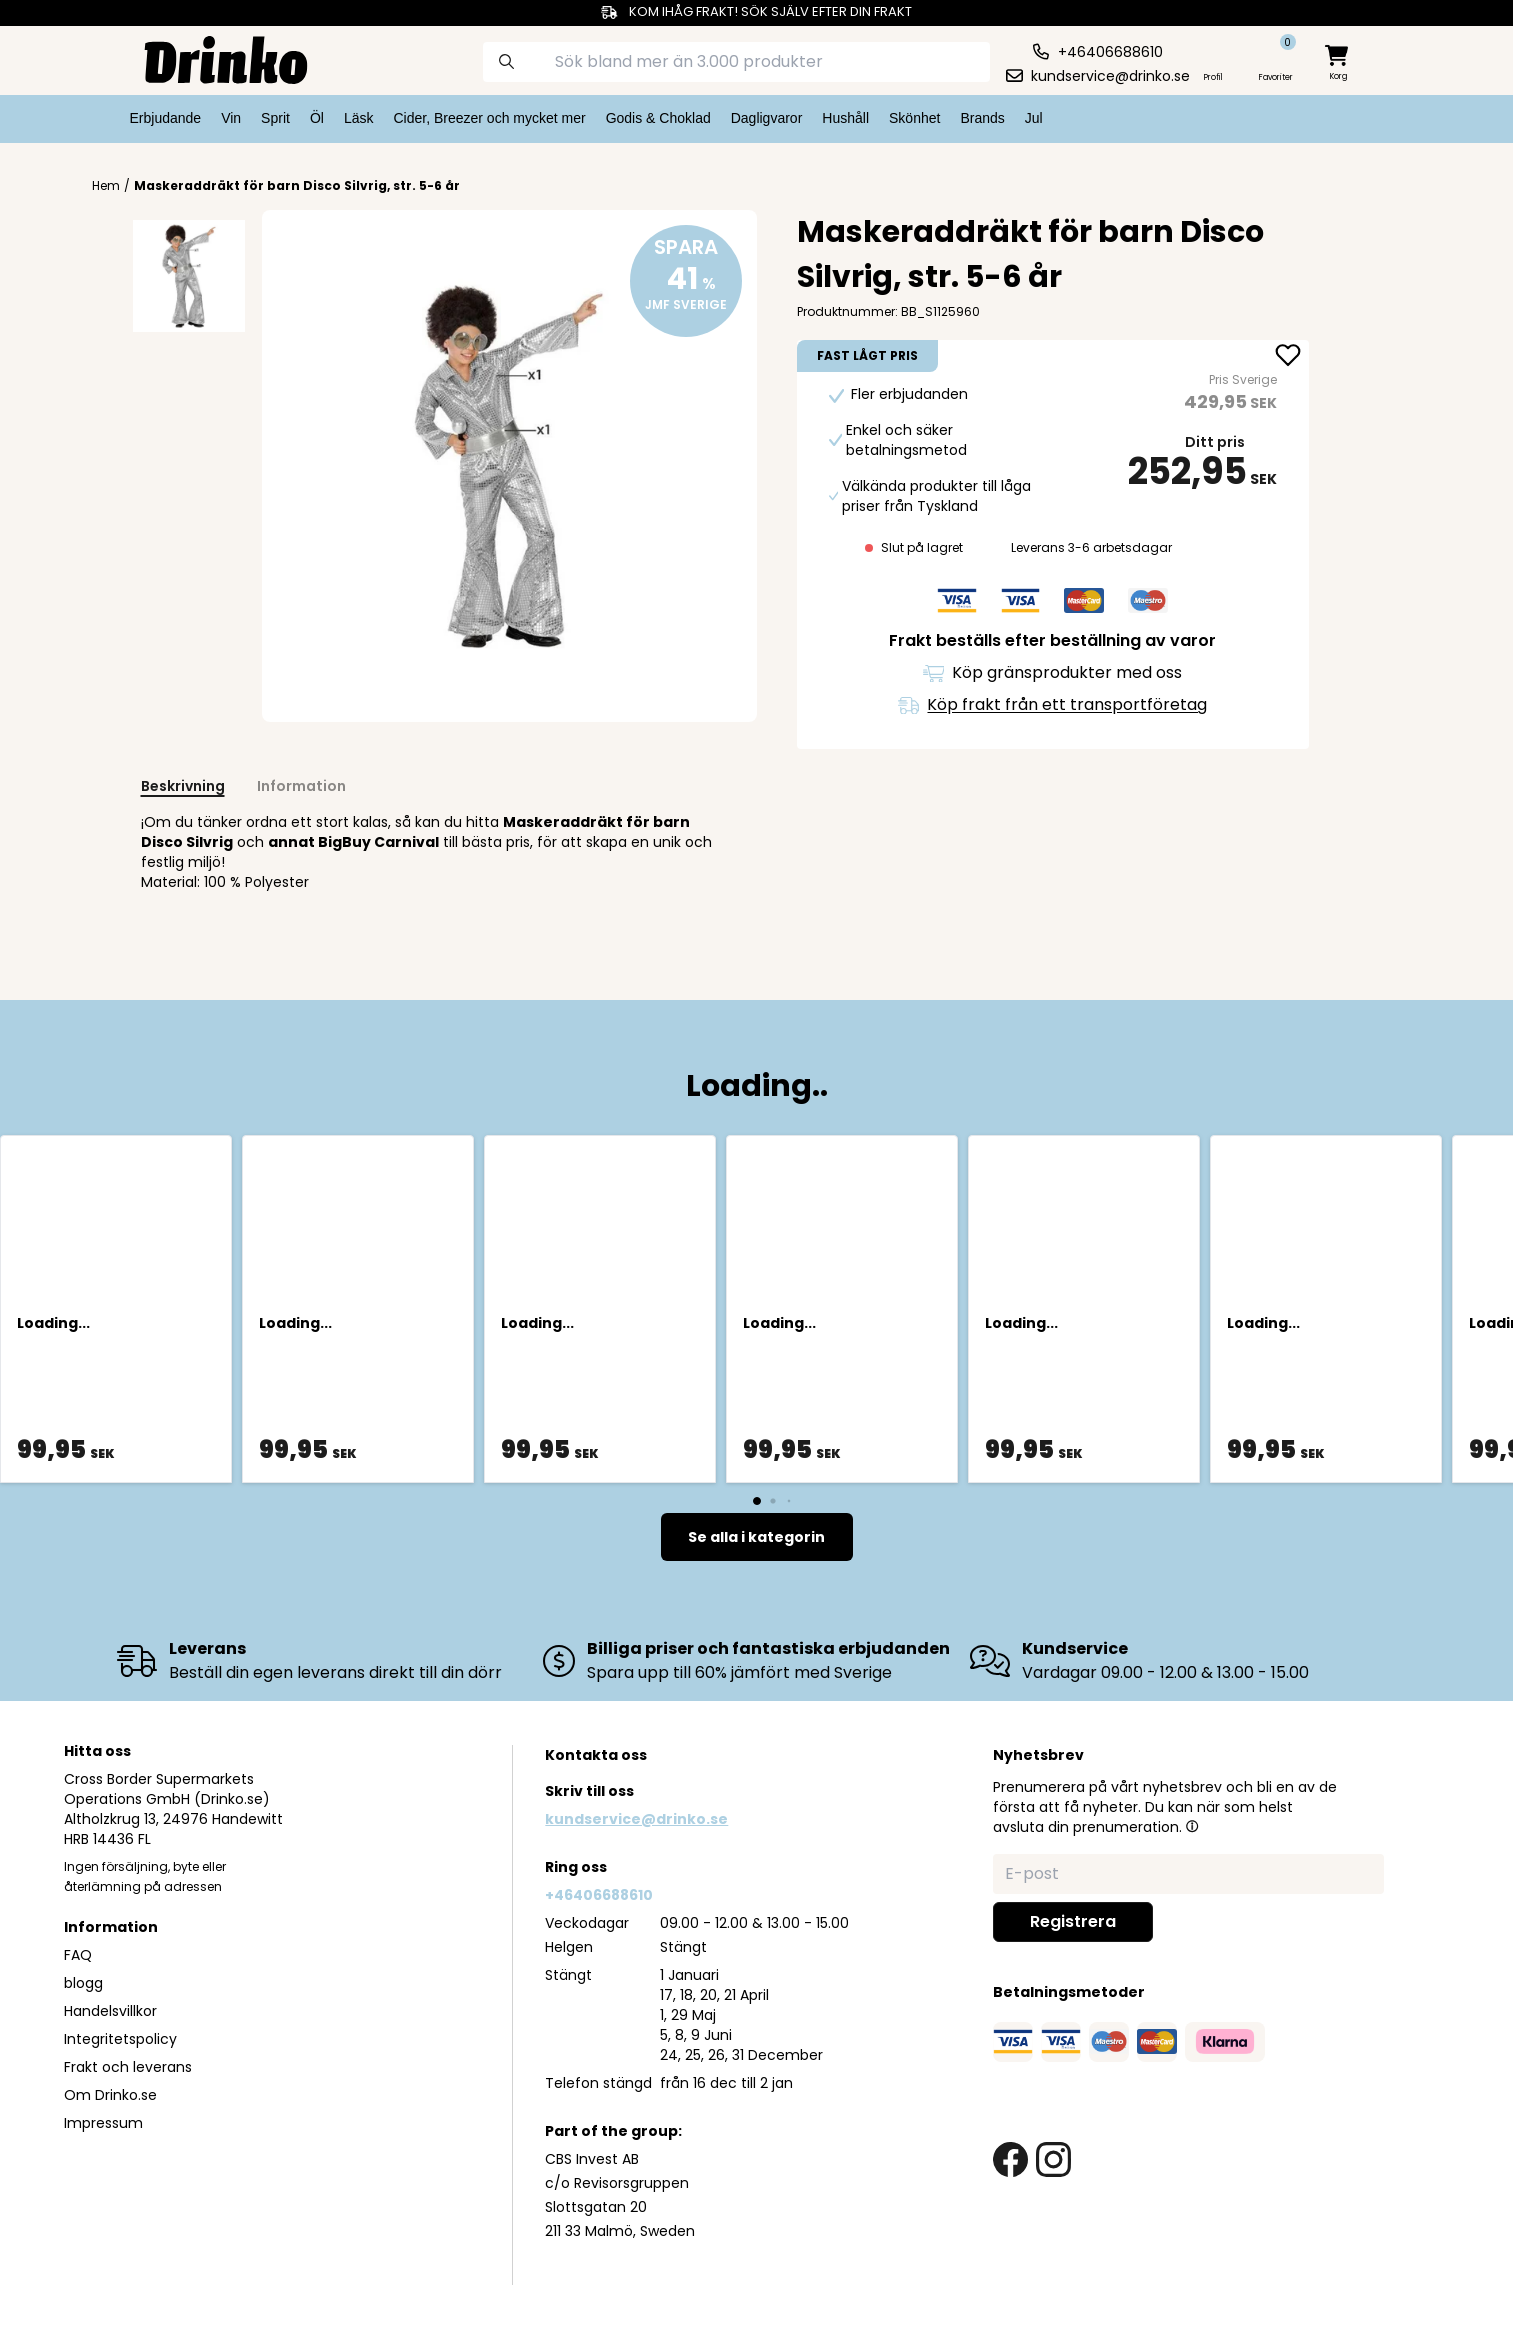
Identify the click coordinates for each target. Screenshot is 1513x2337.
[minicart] (1338, 63)
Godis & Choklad (658, 118)
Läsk (359, 118)
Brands (982, 118)
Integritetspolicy (120, 2039)
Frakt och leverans (128, 2067)
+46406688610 (599, 1895)
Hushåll (845, 118)
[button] (1192, 1826)
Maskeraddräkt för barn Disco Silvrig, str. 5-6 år (297, 185)
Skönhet (914, 118)
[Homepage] (210, 58)
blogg (83, 1983)
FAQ (78, 1955)
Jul (1034, 118)
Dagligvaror (767, 118)
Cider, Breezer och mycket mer (489, 118)
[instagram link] (1053, 2159)
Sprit (275, 118)
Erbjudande (166, 118)
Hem (106, 186)
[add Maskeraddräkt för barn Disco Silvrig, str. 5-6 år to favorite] (1288, 357)
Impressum (103, 2123)
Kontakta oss (596, 1755)
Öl (317, 118)
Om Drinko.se (110, 2095)
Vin (231, 118)
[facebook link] (1010, 2159)
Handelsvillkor (110, 2011)
